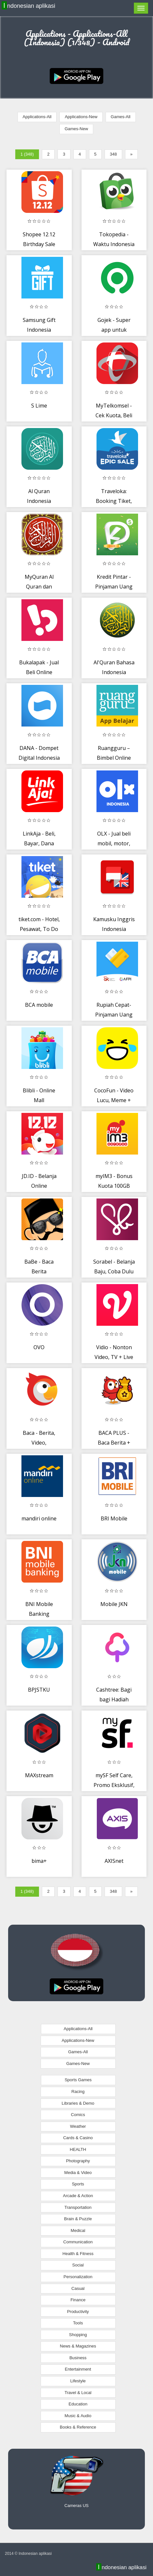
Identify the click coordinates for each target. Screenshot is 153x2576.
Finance (77, 2299)
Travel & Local (78, 2392)
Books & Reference (78, 2427)
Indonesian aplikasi (29, 5)
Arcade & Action (78, 2195)
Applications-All (37, 116)
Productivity (78, 2311)
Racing (77, 2091)
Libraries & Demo (78, 2103)
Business (78, 2357)
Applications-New (81, 116)
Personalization (78, 2276)
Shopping (78, 2334)
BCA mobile (39, 1004)
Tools (78, 2322)
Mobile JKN (114, 1604)
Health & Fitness (77, 2253)
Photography (78, 2160)
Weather (78, 2126)
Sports (78, 2183)
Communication (78, 2241)
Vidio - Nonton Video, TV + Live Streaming (114, 1357)
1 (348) (27, 154)
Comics (78, 2114)
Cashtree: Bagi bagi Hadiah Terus (114, 1699)
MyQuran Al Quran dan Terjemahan (39, 586)
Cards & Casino (78, 2137)
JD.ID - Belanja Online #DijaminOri (39, 1185)
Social (77, 2265)
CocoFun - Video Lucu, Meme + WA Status (114, 1100)
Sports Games (78, 2079)
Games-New (76, 128)
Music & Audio (78, 2415)
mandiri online (39, 1518)
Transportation (77, 2207)
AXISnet (114, 1860)
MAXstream (39, 1775)
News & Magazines (78, 2346)
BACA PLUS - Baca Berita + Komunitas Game (114, 1442)
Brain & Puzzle (78, 2218)
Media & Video (78, 2172)
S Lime (39, 405)
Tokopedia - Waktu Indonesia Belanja (113, 244)
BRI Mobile (114, 1518)
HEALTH (78, 2149)
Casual (77, 2288)
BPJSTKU (39, 1689)
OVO (39, 1347)
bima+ (39, 1860)
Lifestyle (78, 2380)
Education (78, 2404)
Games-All (121, 116)
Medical (78, 2230)
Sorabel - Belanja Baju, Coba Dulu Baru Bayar (114, 1271)
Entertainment (78, 2369)
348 (113, 154)
